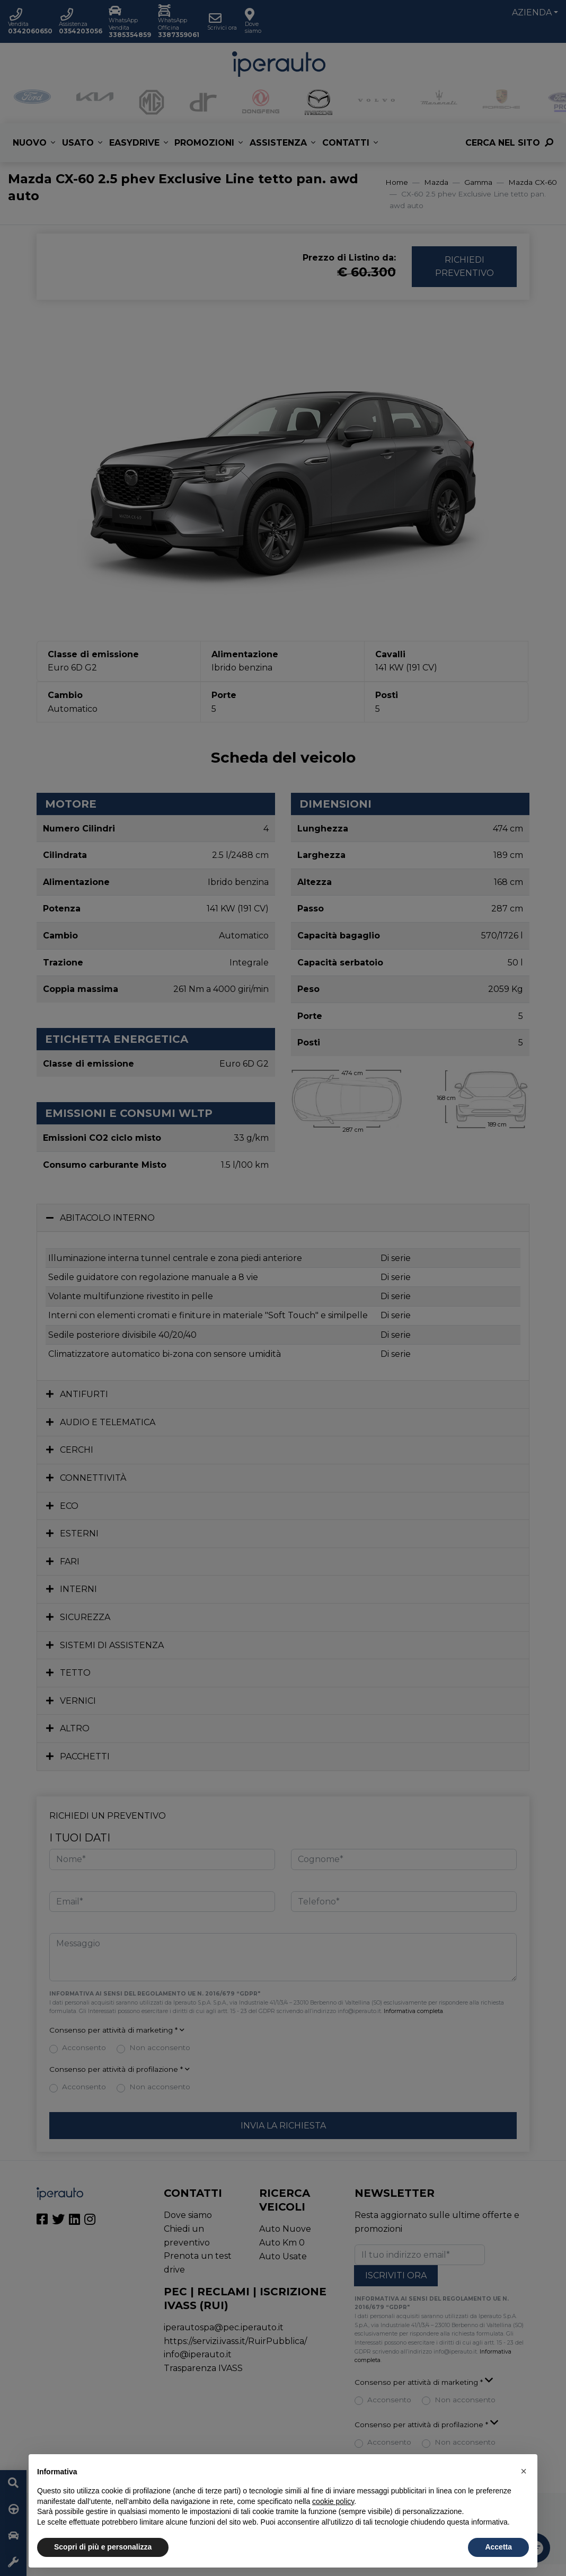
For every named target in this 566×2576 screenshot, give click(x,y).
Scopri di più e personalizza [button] (103, 2547)
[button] (523, 2471)
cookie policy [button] (333, 2501)
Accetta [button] (498, 2547)
